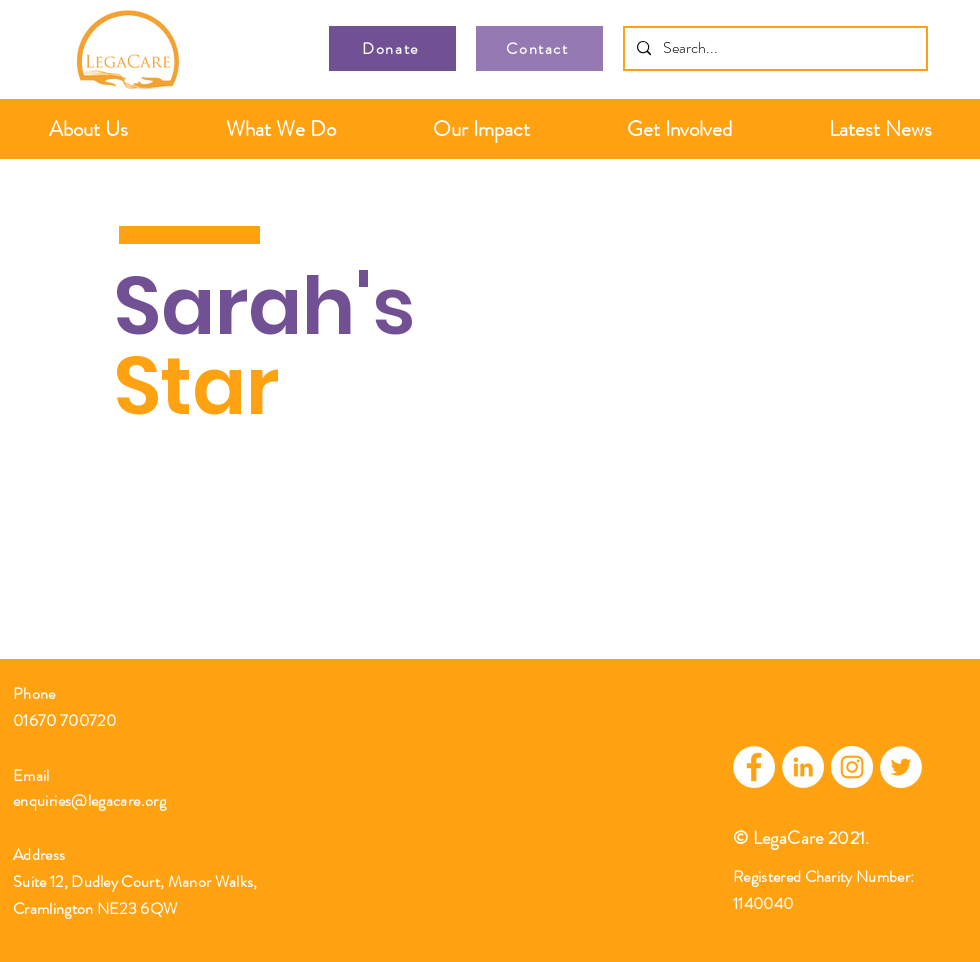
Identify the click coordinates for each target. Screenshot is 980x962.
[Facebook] (754, 767)
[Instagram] (852, 767)
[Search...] (773, 48)
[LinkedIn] (803, 767)
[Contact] (539, 48)
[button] (88, 129)
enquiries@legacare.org (89, 800)
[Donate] (392, 48)
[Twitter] (901, 767)
